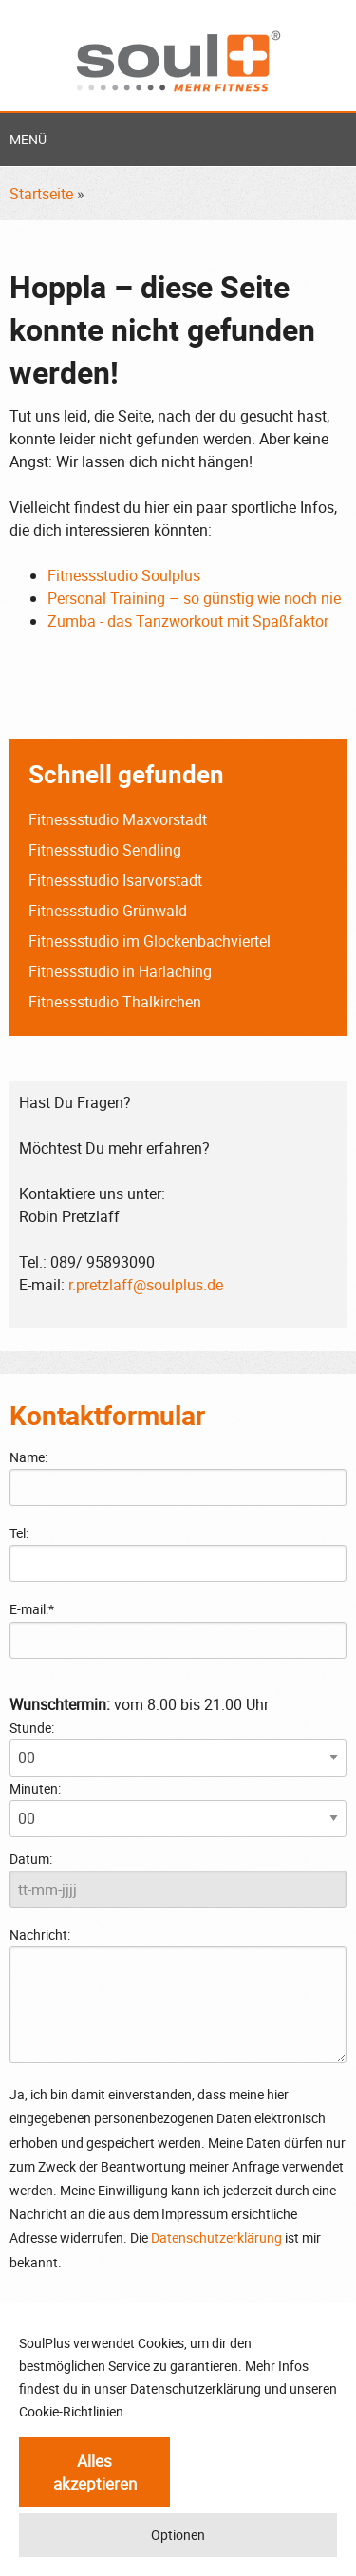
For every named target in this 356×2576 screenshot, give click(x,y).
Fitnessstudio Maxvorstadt (117, 819)
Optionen (178, 2535)
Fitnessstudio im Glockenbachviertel (149, 941)
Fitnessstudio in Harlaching (120, 971)
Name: (28, 1457)
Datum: (30, 1859)
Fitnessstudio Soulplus (123, 575)
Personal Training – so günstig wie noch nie (194, 598)
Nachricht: (178, 1994)
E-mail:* (31, 1609)
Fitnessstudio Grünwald (107, 910)
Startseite (41, 193)
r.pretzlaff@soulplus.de (145, 1284)
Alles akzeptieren (95, 2472)
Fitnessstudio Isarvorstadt (115, 880)
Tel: (18, 1533)
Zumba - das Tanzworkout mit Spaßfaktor (187, 621)
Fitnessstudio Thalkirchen (114, 1001)
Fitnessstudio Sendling (104, 849)
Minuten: (35, 1788)
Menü (28, 139)
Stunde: (31, 1728)
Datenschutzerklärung (216, 2237)
